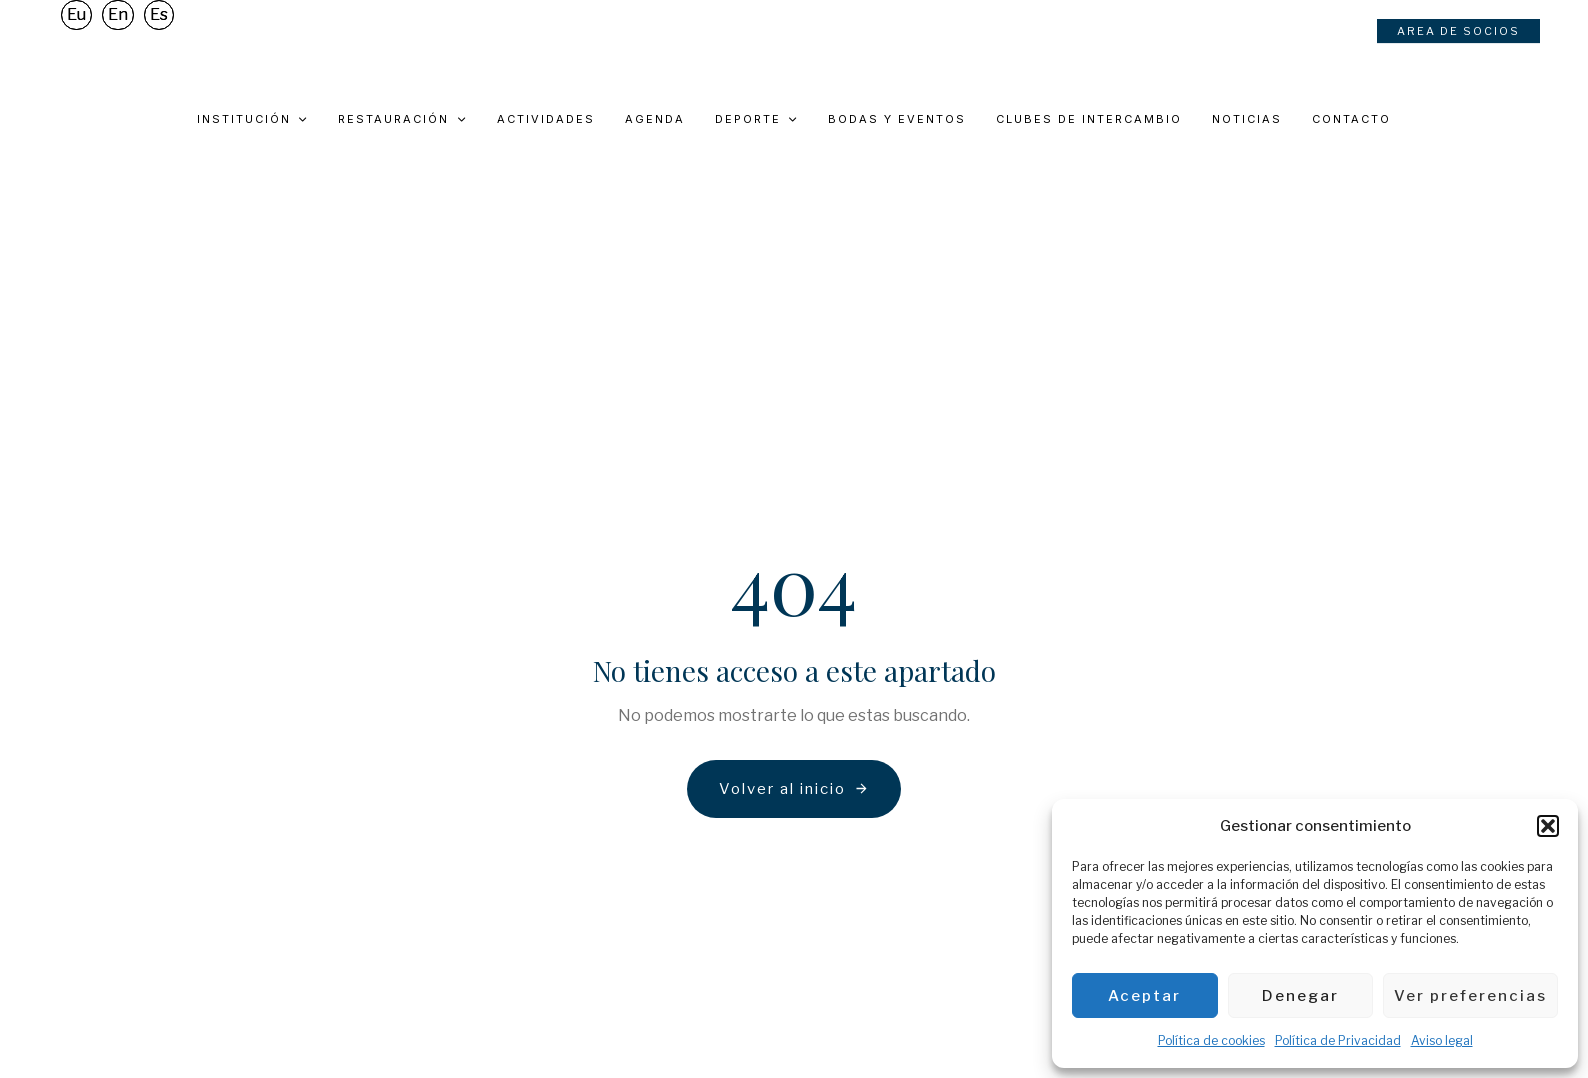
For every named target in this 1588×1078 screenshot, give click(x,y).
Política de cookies (1211, 1040)
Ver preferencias (1470, 996)
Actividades (546, 119)
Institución (252, 119)
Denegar (1300, 996)
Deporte (756, 119)
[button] (1548, 826)
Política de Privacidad (1338, 1040)
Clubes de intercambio (1089, 119)
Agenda (655, 119)
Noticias (1247, 119)
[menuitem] (76, 44)
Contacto (1351, 119)
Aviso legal (1442, 1040)
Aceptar (1144, 996)
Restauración (402, 119)
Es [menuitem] (159, 43)
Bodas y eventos (897, 119)
